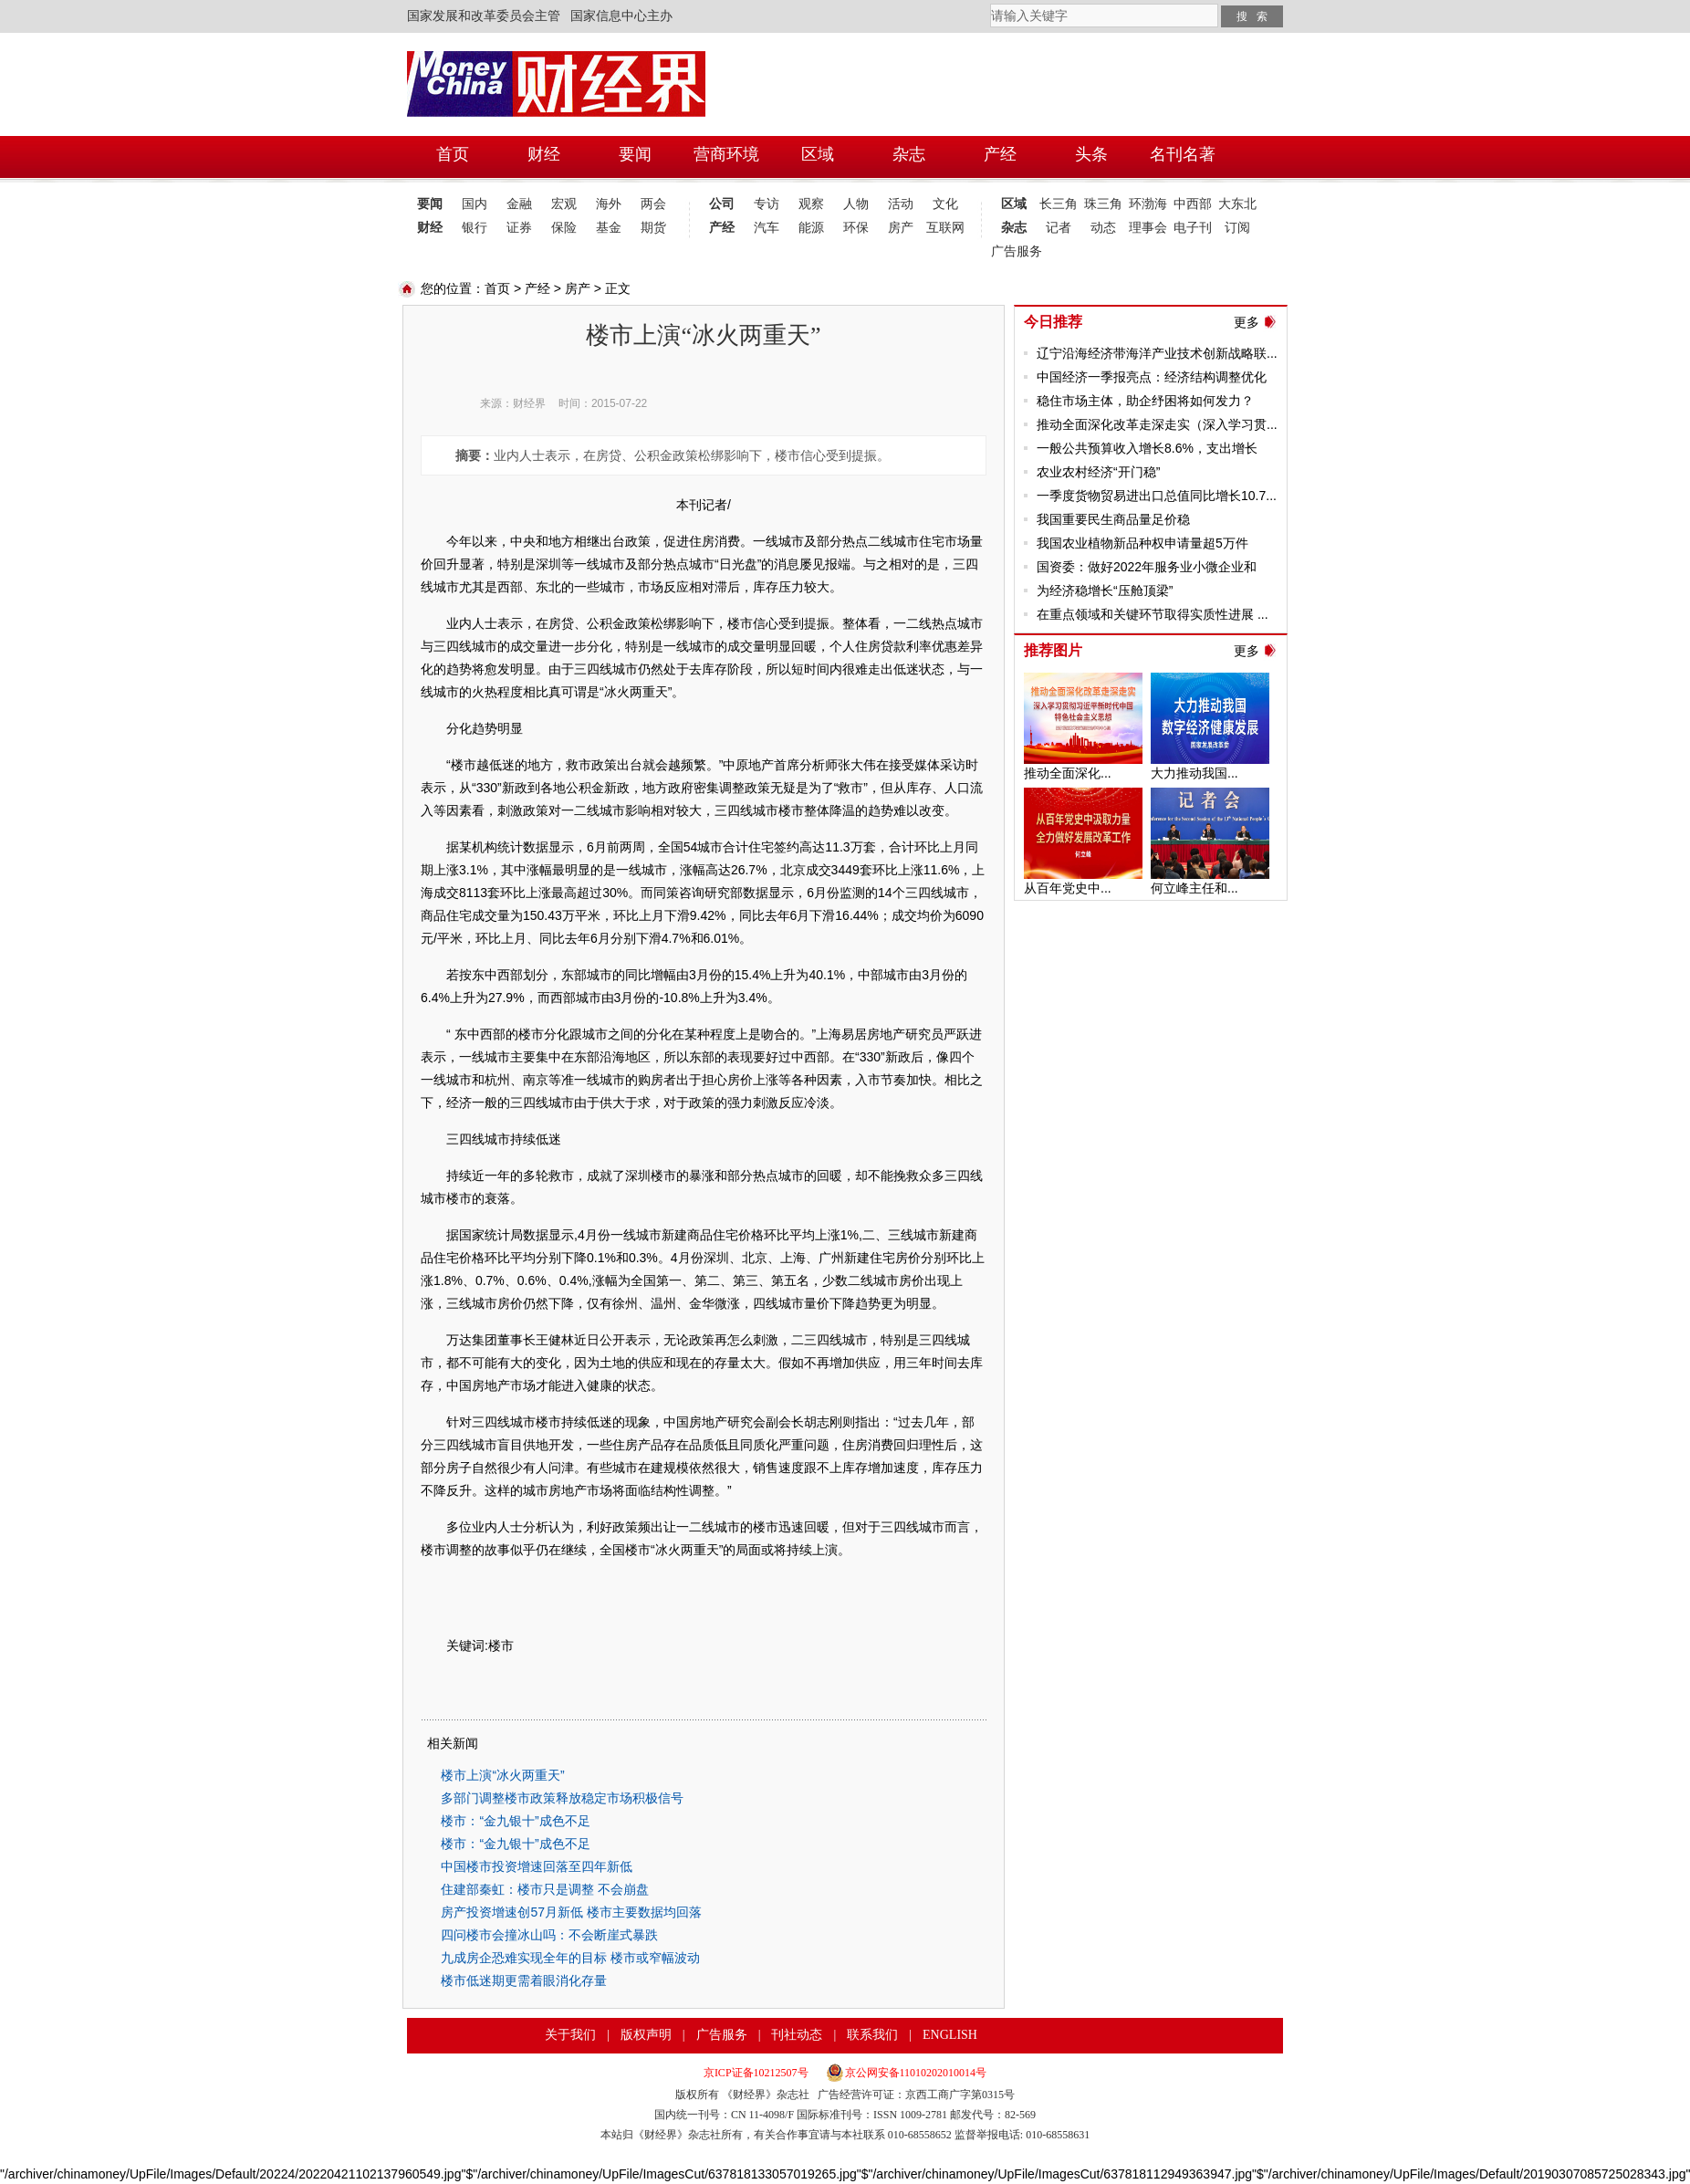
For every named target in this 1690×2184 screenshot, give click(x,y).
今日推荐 (1053, 321)
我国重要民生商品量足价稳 (1113, 519)
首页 (497, 288)
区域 (1014, 204)
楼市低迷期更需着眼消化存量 (524, 1980)
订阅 (1237, 228)
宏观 (564, 204)
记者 (1058, 228)
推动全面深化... (1067, 773)
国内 (474, 204)
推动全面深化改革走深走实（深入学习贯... (1157, 424)
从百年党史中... (1067, 888)
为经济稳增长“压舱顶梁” (1105, 590)
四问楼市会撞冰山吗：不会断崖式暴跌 (549, 1935)
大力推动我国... (1194, 773)
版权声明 (646, 2035)
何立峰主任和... (1194, 888)
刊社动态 (796, 2035)
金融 (519, 204)
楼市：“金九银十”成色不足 (515, 1820)
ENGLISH (950, 2035)
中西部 (1193, 204)
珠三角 (1103, 204)
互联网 (945, 228)
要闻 (430, 204)
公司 (722, 204)
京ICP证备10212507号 (756, 2072)
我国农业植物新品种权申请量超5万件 (1142, 543)
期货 (653, 228)
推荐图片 (1053, 650)
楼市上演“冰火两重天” (502, 1775)
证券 (519, 228)
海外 (608, 204)
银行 (474, 228)
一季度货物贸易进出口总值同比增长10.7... (1157, 495)
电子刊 (1193, 228)
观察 (811, 204)
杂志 (1014, 228)
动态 (1103, 228)
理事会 (1148, 228)
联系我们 (872, 2035)
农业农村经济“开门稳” (1098, 472)
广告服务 (1013, 251)
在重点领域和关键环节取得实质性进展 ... (1152, 614)
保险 (564, 228)
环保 (856, 228)
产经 (722, 228)
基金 (608, 228)
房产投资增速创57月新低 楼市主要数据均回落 (571, 1912)
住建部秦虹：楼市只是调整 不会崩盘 (545, 1889)
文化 (945, 204)
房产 (900, 228)
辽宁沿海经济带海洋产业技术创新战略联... (1157, 353)
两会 (653, 204)
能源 (811, 228)
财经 (430, 228)
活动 (900, 204)
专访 (766, 204)
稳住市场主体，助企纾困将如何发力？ (1145, 400)
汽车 (766, 228)
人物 (856, 204)
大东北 (1237, 204)
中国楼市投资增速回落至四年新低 (536, 1866)
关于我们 (570, 2035)
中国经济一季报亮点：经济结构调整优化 (1152, 377)
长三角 (1058, 204)
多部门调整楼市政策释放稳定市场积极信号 (562, 1798)
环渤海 (1148, 204)
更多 (1246, 322)
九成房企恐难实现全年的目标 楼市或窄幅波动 (570, 1957)
